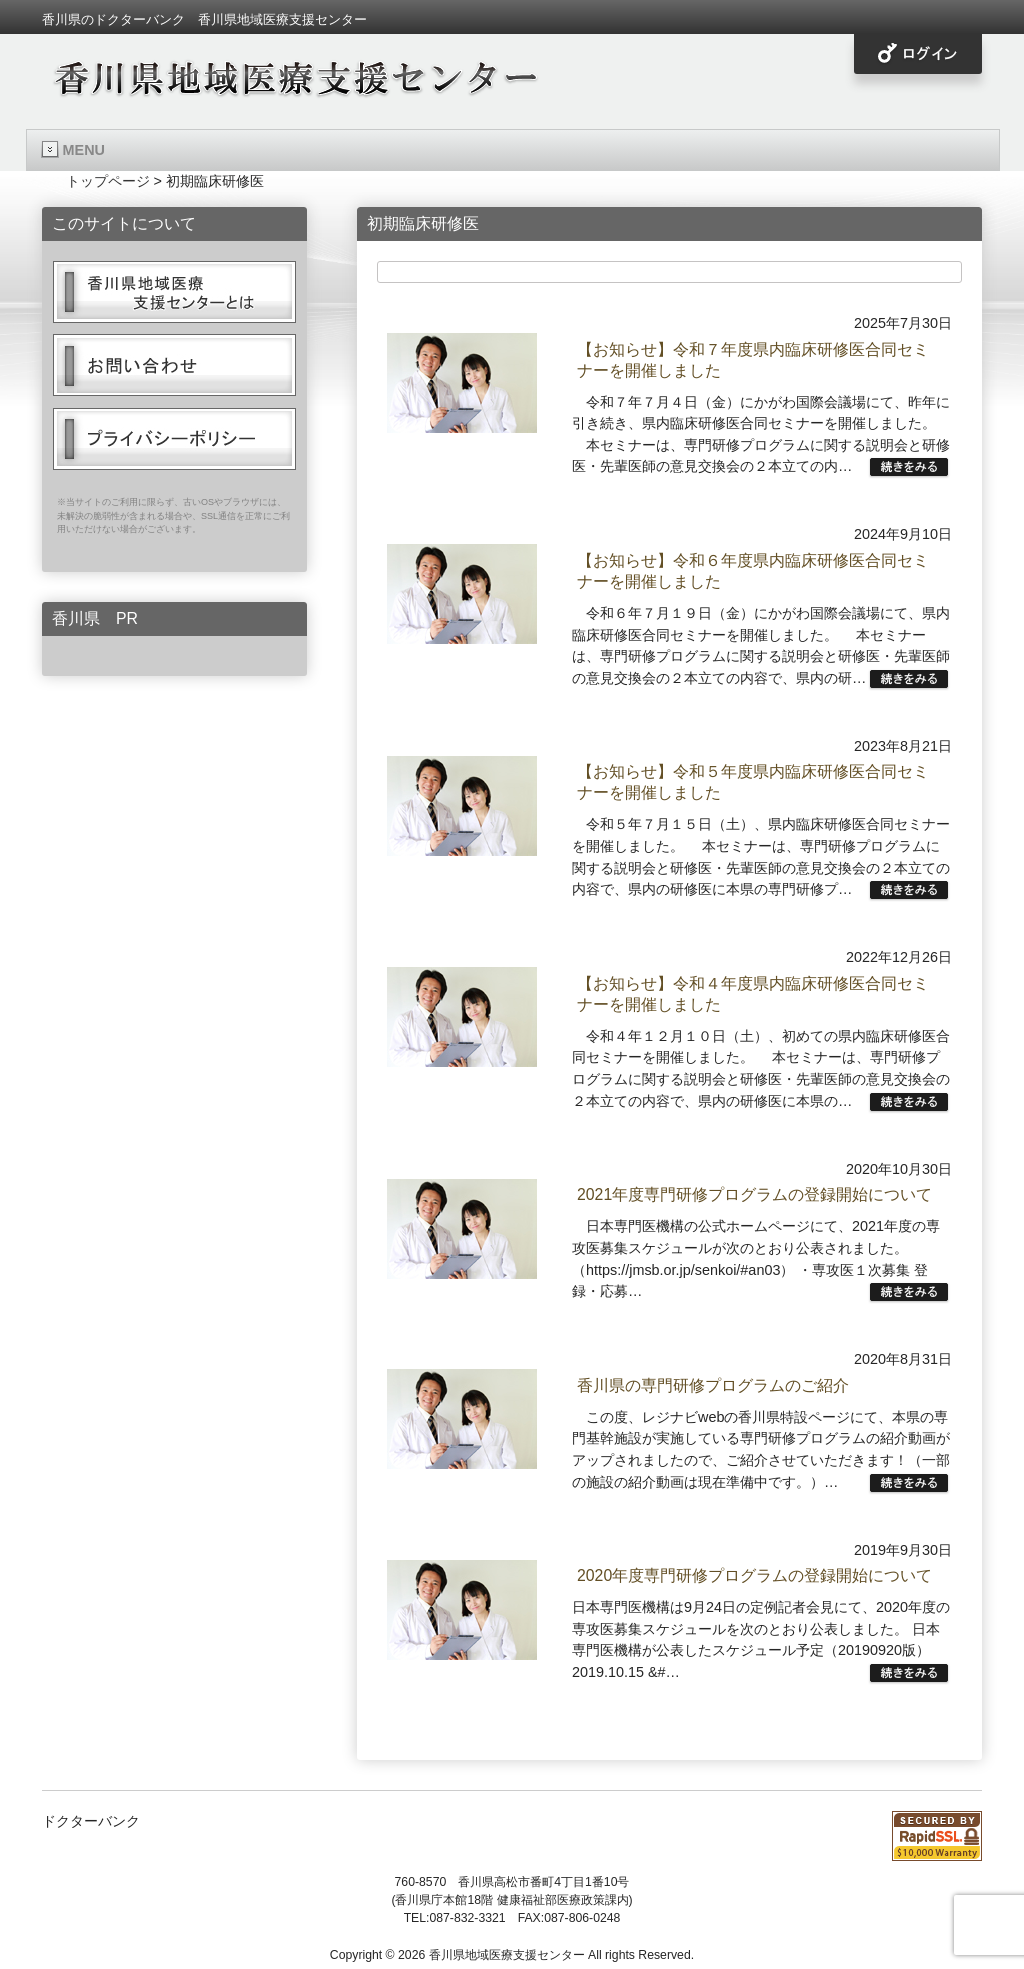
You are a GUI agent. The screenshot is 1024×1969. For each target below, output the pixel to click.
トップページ (108, 181)
